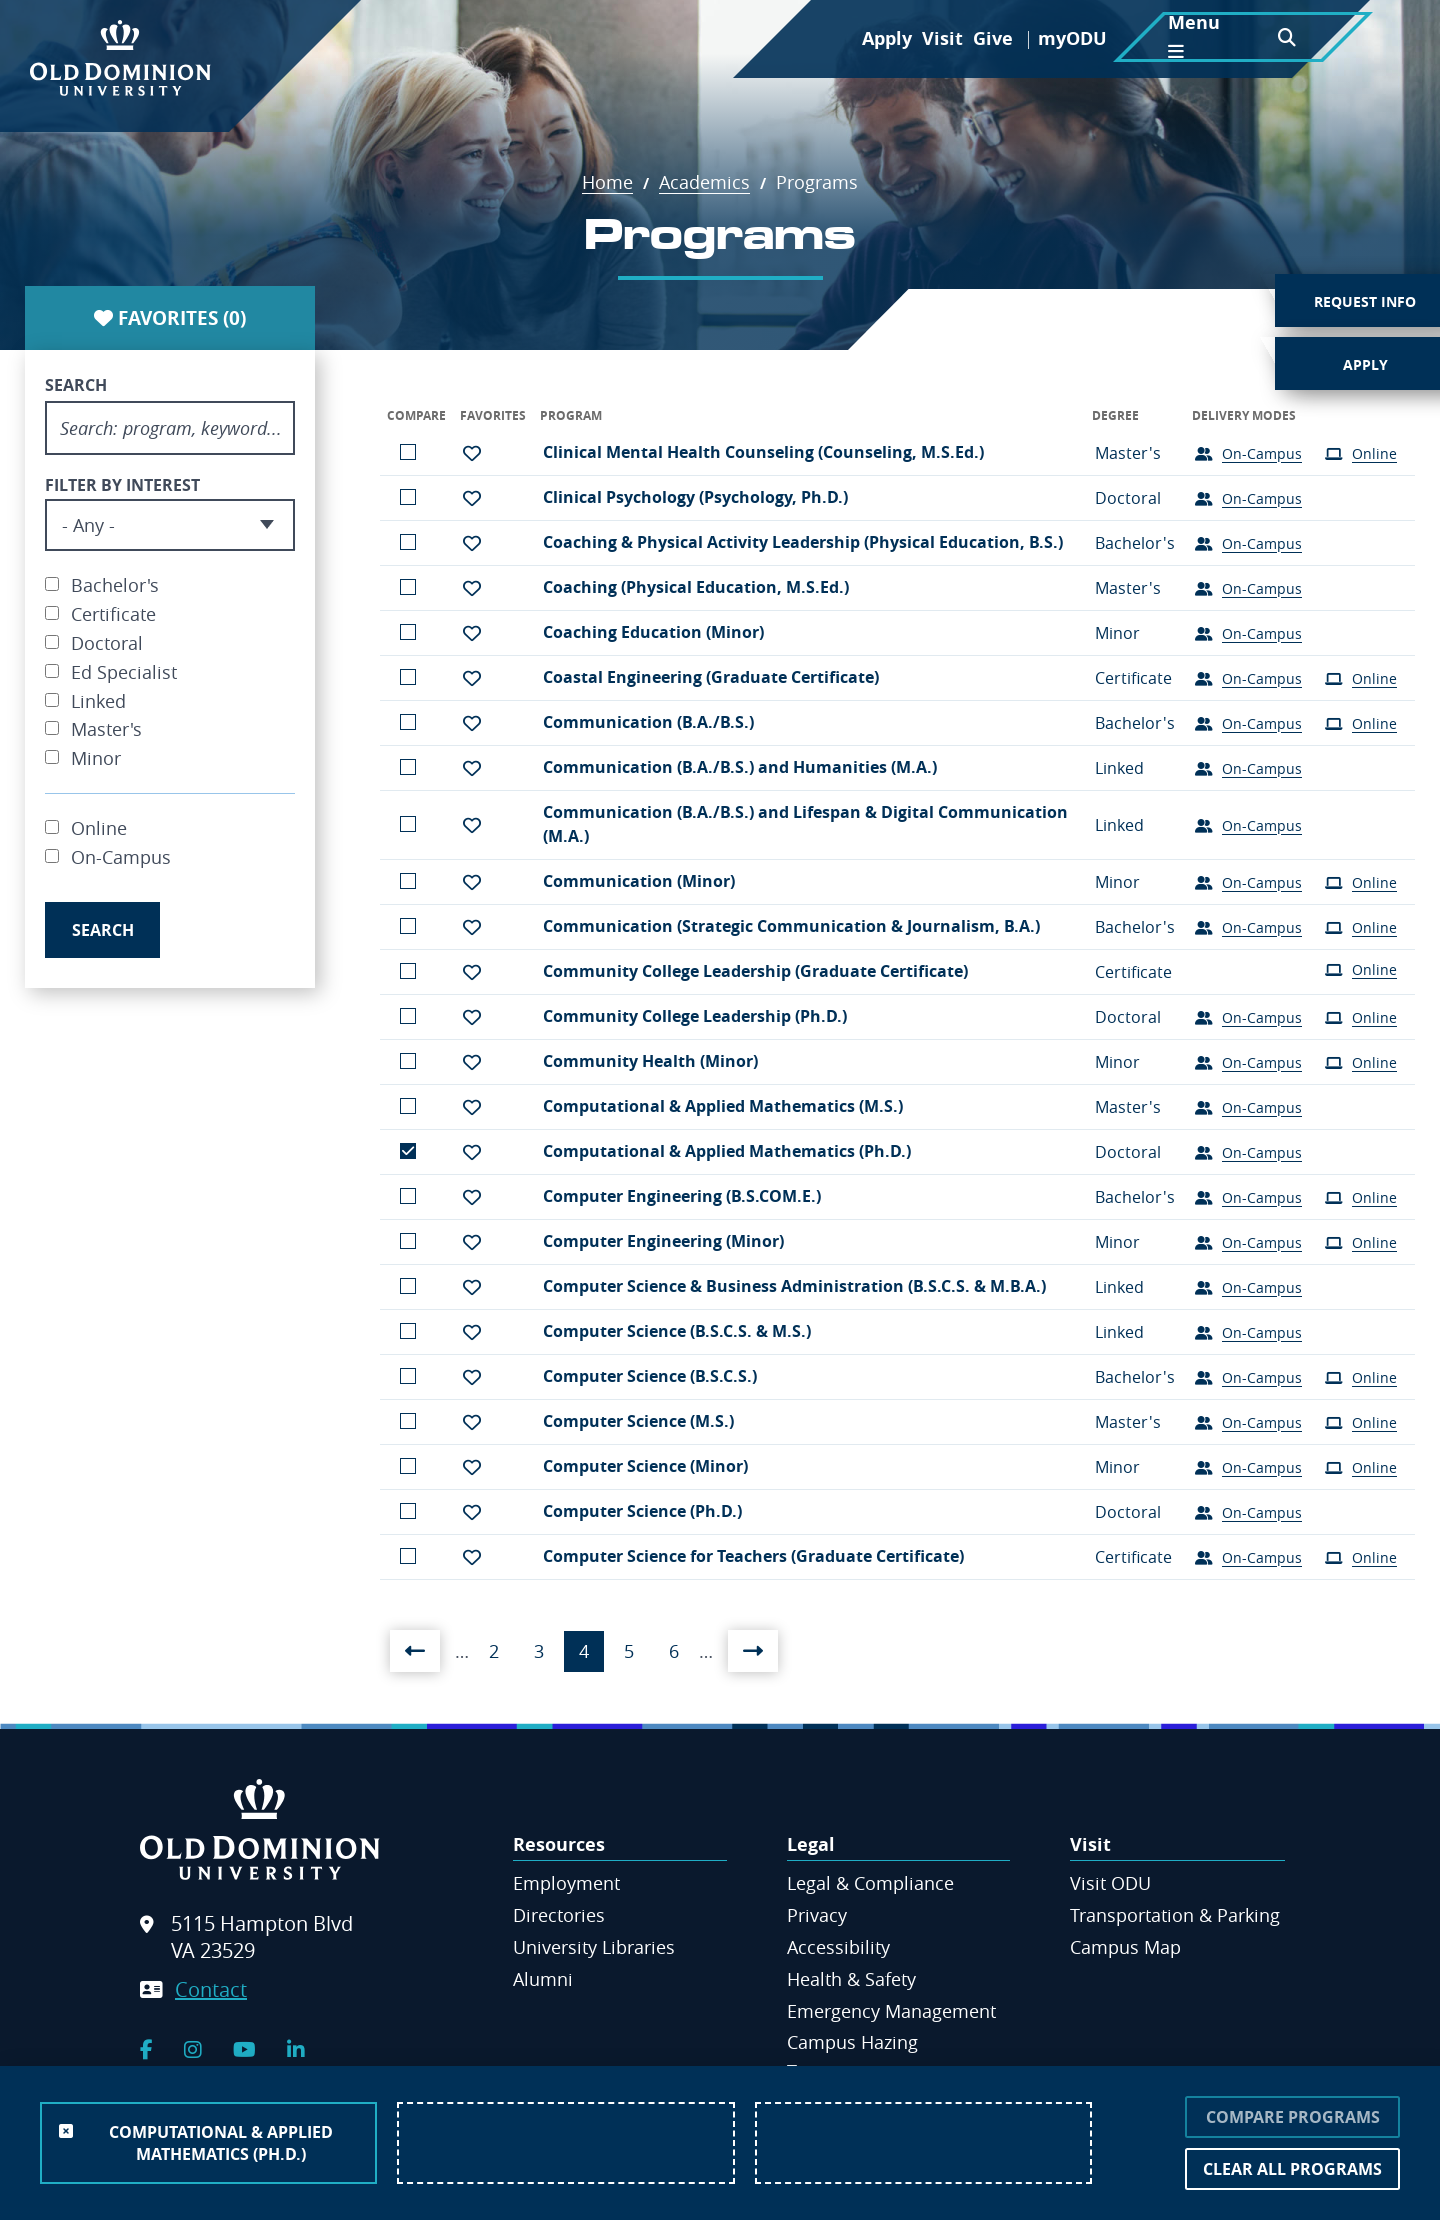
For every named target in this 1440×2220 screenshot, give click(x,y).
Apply (887, 38)
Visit (942, 38)
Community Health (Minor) (650, 1061)
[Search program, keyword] (170, 428)
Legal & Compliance (870, 1883)
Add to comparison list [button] (408, 452)
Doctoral (107, 643)
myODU (1072, 38)
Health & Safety (851, 1979)
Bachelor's (115, 585)
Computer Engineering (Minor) (663, 1241)
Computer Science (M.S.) (638, 1421)
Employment (566, 1883)
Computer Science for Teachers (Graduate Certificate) (753, 1556)
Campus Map (1125, 1947)
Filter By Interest (122, 485)
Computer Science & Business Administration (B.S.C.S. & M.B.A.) (794, 1286)
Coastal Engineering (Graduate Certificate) (711, 677)
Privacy (817, 1915)
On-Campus (121, 857)
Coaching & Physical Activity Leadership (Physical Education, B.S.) (803, 542)
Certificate (113, 614)
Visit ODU (1110, 1883)
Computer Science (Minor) (645, 1466)
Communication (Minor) (639, 881)
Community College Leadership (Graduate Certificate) (755, 971)
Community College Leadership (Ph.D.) (695, 1016)
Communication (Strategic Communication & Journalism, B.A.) (791, 926)
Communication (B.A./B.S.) (648, 722)
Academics (715, 182)
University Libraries (594, 1947)
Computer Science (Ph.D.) (642, 1511)
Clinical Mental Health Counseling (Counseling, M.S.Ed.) (763, 452)
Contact (211, 1989)
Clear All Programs (1292, 2169)
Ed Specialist (124, 672)
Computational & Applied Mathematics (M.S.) (723, 1106)
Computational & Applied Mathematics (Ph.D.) (727, 1151)
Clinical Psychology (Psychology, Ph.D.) (695, 497)
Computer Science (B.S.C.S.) (650, 1376)
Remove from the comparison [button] (408, 1151)
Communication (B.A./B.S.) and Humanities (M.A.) (740, 767)
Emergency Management (891, 2011)
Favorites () (170, 318)
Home (618, 182)
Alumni (543, 1979)
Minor (96, 758)
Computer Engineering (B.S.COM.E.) (682, 1196)
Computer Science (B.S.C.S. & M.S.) (677, 1331)
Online (99, 828)
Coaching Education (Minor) (653, 632)
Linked (98, 701)
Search (76, 385)
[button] (472, 453)
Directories (559, 1915)
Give (993, 38)
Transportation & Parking (1175, 1915)
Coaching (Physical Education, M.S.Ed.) (696, 587)
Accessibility (838, 1947)
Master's (106, 729)
